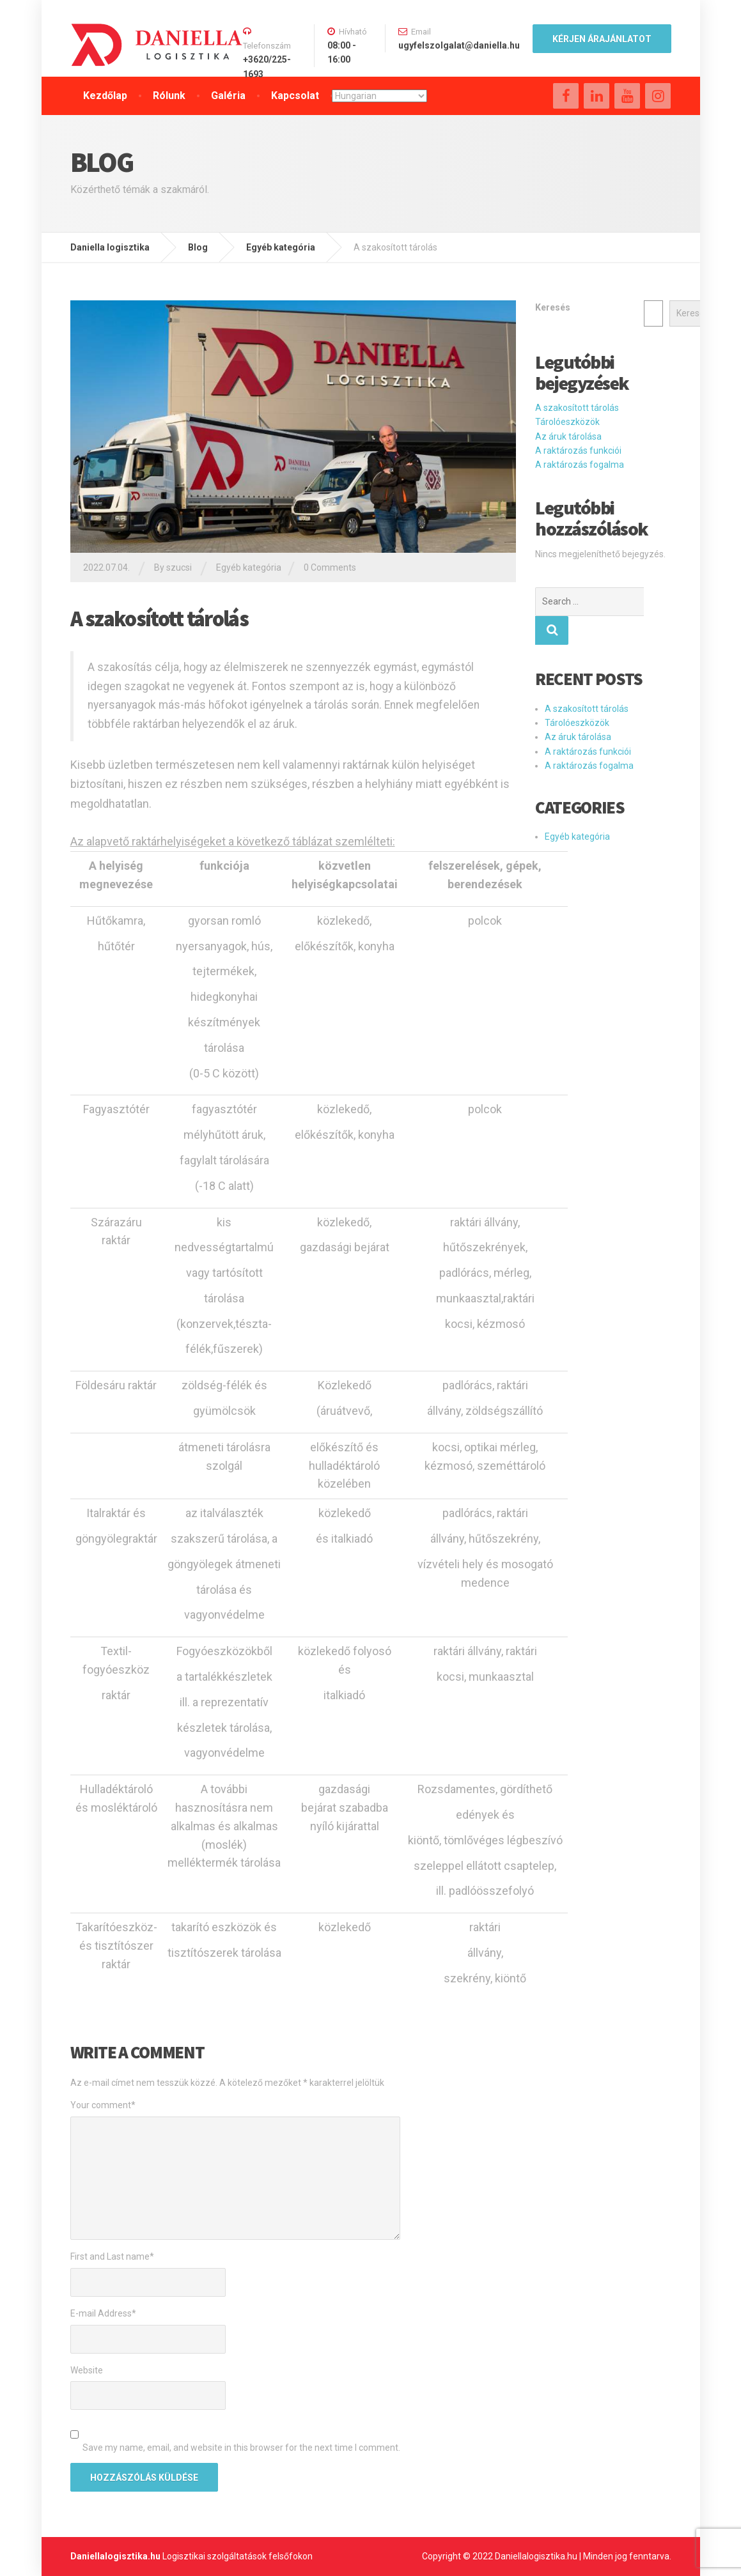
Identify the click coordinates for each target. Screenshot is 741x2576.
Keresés (552, 307)
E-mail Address (103, 2313)
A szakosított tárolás (577, 408)
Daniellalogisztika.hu (115, 2556)
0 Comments (330, 567)
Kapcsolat (295, 95)
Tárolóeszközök (567, 422)
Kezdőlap (105, 95)
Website (86, 2370)
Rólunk (169, 95)
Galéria (228, 95)
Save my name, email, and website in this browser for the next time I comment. (241, 2447)
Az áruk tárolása (568, 436)
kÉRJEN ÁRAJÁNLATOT (601, 39)
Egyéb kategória (248, 567)
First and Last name (112, 2256)
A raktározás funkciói (578, 450)
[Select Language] (379, 95)
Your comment (103, 2105)
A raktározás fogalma (579, 464)
